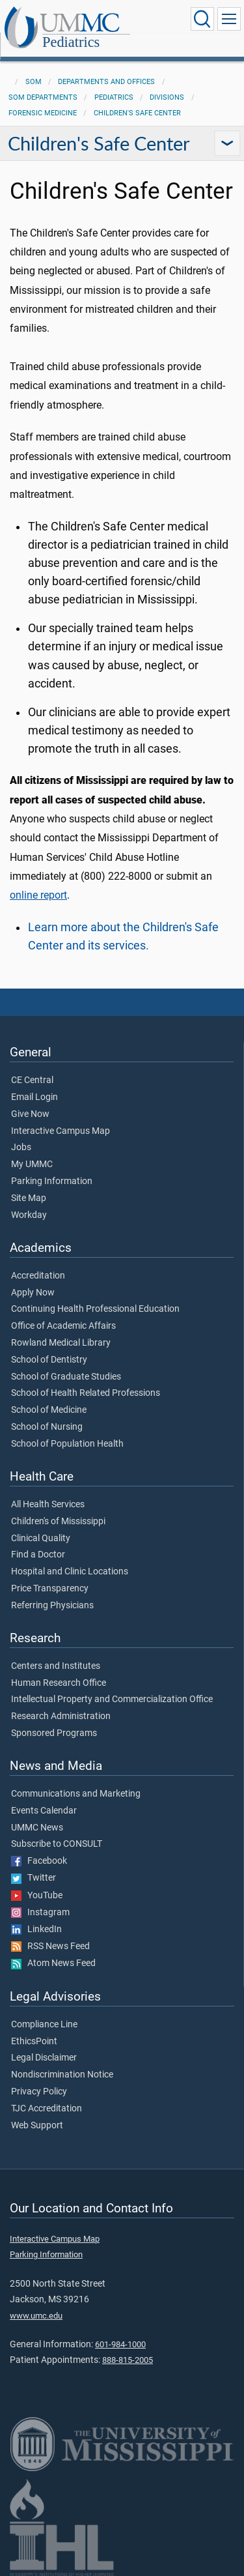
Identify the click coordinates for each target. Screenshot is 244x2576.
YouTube (36, 1895)
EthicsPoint (34, 2041)
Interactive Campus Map (60, 1131)
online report (38, 895)
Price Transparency (49, 1589)
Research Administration (61, 1716)
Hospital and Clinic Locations (69, 1572)
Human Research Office (58, 1683)
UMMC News (37, 1828)
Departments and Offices (106, 82)
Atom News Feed (53, 1963)
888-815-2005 (127, 2360)
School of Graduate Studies (66, 1377)
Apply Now (33, 1293)
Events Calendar (44, 1811)
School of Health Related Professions (85, 1393)
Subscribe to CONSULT (56, 1844)
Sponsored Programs (54, 1733)
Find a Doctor (38, 1555)
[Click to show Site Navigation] (229, 19)
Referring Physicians (52, 1605)
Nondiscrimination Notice (62, 2075)
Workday (29, 1215)
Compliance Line (44, 2024)
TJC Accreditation (46, 2109)
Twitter (33, 1878)
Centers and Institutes (55, 1666)
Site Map (28, 1198)
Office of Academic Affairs (63, 1326)
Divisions (167, 97)
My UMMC (32, 1164)
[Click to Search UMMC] (202, 19)
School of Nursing (47, 1427)
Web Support (37, 2125)
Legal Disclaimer (44, 2058)
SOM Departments (42, 97)
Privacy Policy (39, 2092)
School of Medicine (49, 1410)
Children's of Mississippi (58, 1521)
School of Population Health (67, 1444)
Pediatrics (71, 43)
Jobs (21, 1147)
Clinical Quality (40, 1538)
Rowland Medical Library (61, 1343)
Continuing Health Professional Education (95, 1309)
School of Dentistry (49, 1360)
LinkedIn (36, 1929)
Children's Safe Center (137, 113)
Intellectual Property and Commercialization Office (112, 1699)
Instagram (40, 1912)
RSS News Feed (50, 1946)
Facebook (39, 1861)
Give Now (30, 1114)
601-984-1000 (120, 2344)
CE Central (32, 1080)
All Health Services (48, 1504)
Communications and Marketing (76, 1794)
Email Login (34, 1097)
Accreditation (38, 1276)
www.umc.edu (36, 2316)
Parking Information (51, 1181)
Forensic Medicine (42, 113)
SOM (33, 82)
